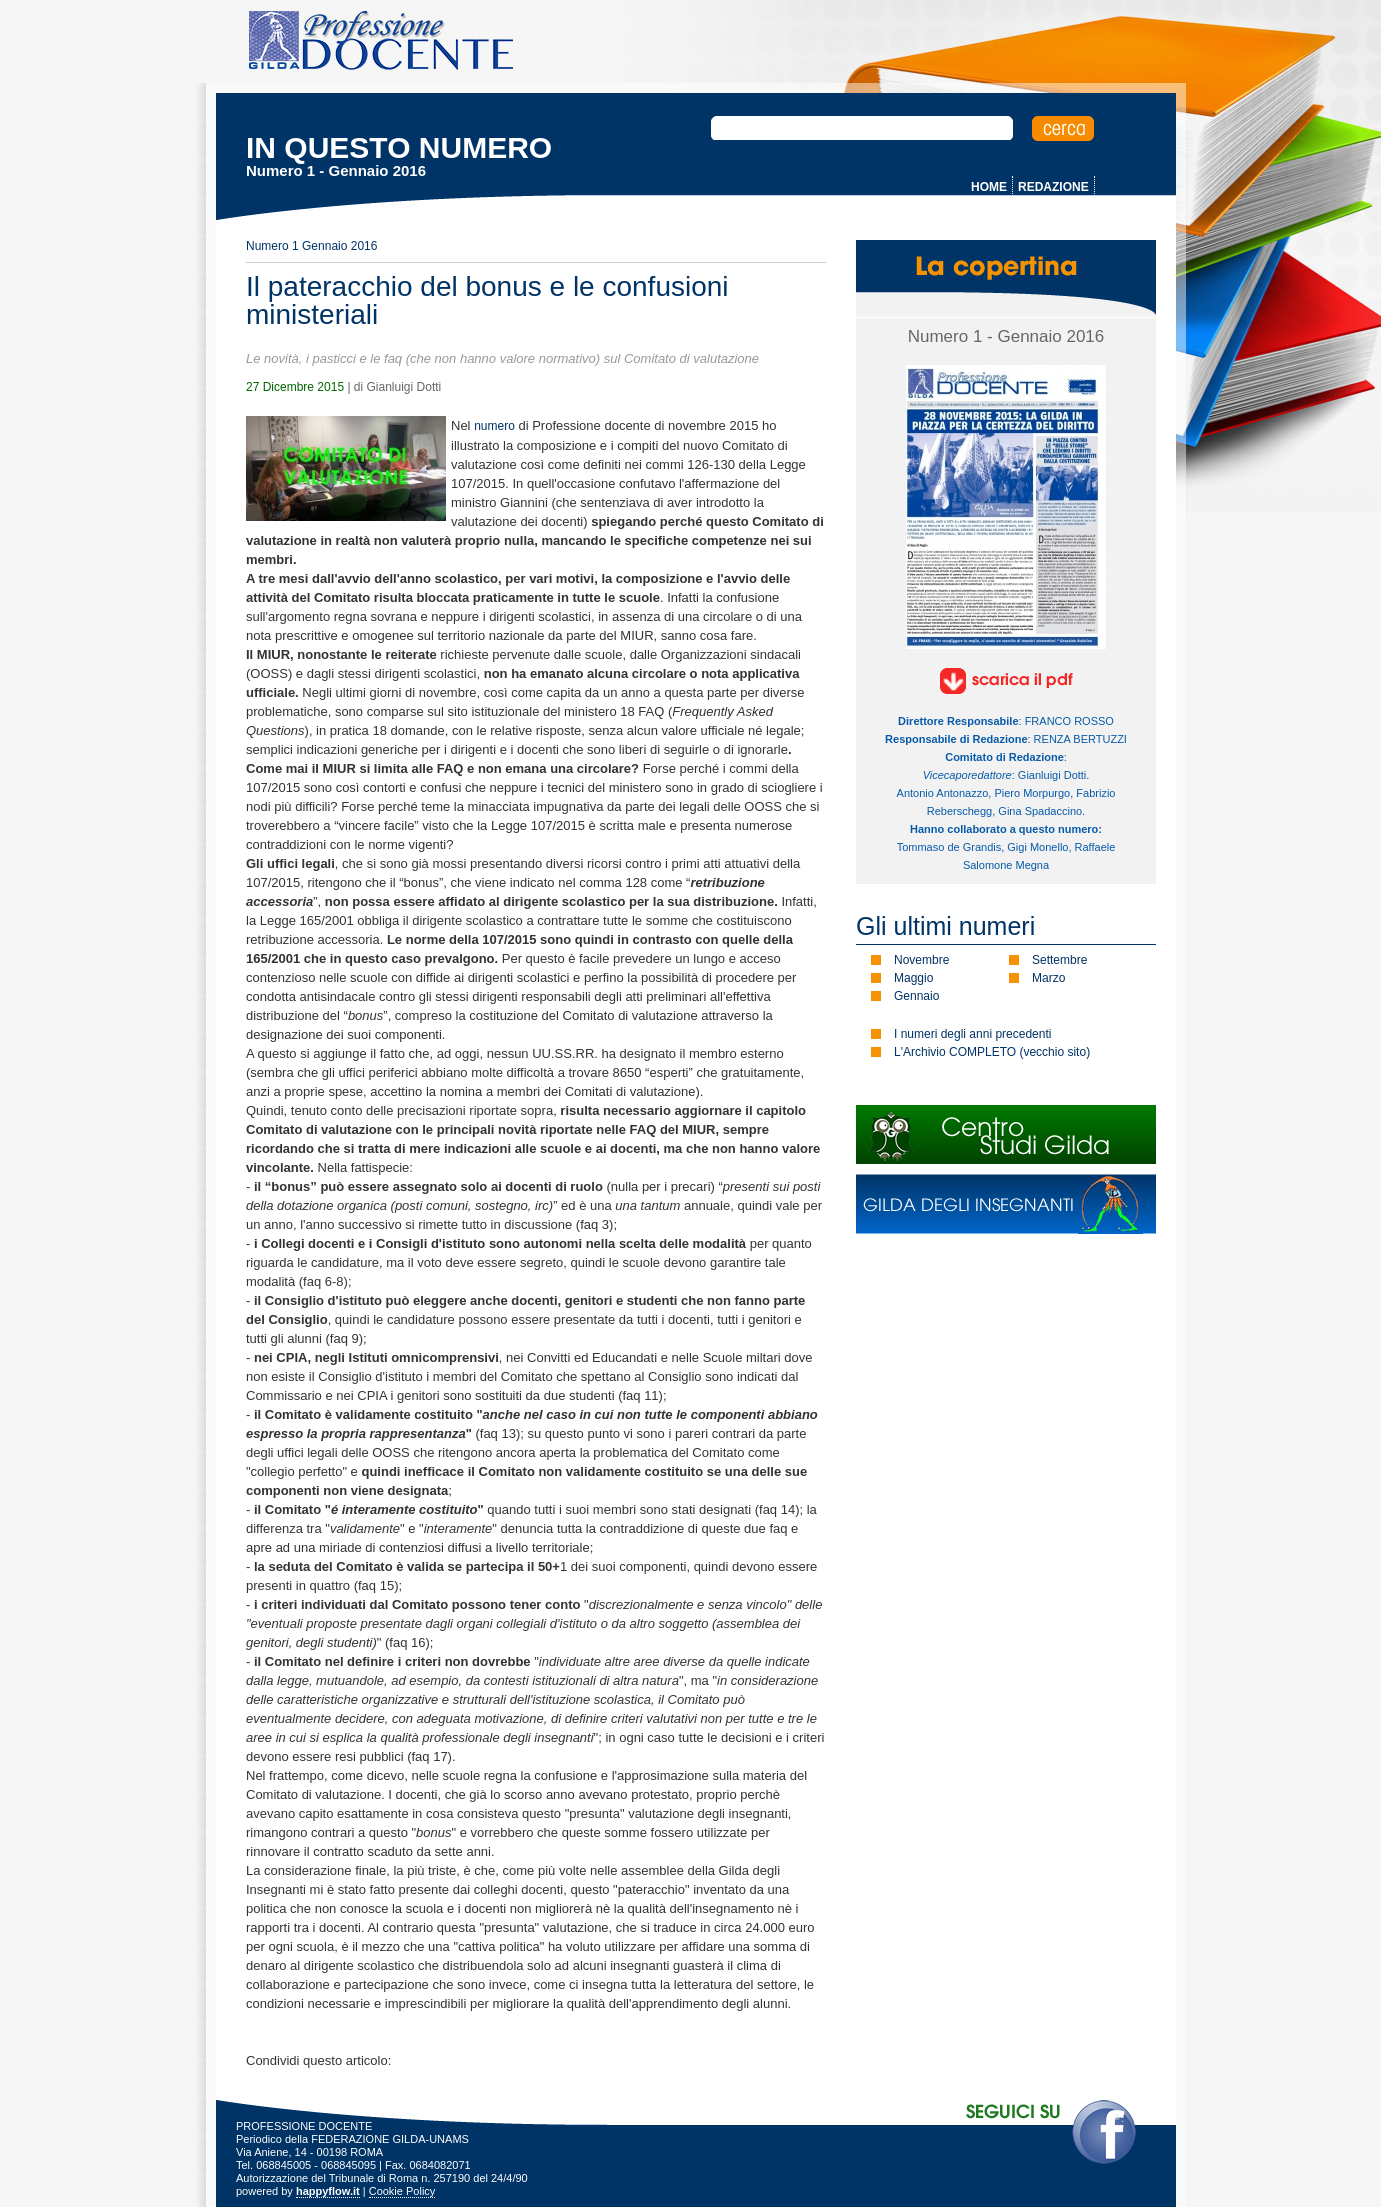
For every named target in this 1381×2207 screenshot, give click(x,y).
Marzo (1048, 978)
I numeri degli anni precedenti (972, 1034)
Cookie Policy (402, 2191)
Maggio (913, 978)
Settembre (1059, 960)
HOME (989, 187)
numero (494, 426)
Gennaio (916, 996)
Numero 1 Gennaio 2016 (311, 246)
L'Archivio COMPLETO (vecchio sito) (992, 1052)
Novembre (921, 960)
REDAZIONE (1053, 187)
